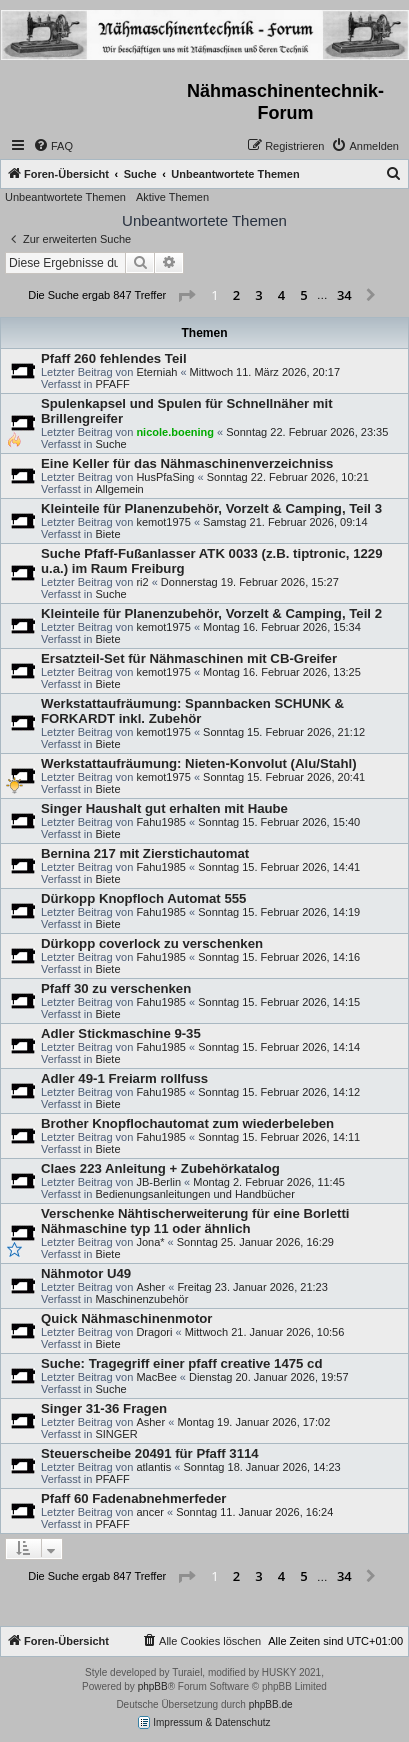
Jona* (150, 1242)
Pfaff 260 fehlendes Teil (114, 358)
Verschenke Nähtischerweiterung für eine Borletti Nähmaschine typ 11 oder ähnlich (195, 1221)
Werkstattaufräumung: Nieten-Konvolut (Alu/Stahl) (199, 763)
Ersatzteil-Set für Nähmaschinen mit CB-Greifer (189, 658)
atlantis (153, 1467)
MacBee (156, 1377)
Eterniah (156, 372)
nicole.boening (175, 432)
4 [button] (281, 295)
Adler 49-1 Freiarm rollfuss (124, 1078)
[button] (186, 296)
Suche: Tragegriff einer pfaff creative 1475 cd (181, 1363)
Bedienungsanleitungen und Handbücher (194, 1194)
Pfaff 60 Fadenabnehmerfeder (133, 1498)
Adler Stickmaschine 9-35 (121, 1033)
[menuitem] (53, 146)
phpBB (153, 1686)
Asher (150, 1287)
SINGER (116, 1434)
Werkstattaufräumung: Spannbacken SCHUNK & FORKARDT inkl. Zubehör (192, 711)
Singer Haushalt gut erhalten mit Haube (164, 808)
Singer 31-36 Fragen (104, 1408)
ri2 (142, 582)
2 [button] (236, 295)
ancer (150, 1512)
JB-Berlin (158, 1182)
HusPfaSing (165, 477)
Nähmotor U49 (86, 1273)
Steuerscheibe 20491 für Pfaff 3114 (150, 1453)
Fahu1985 (161, 822)
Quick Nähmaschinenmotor (126, 1318)
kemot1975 (163, 522)
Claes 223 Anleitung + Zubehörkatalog (160, 1168)
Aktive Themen (172, 197)
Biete (107, 534)
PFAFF (112, 384)
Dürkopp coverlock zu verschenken (152, 943)
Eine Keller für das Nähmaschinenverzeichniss (187, 463)
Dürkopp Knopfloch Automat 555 (143, 898)
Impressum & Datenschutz (204, 1722)
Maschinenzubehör (141, 1299)
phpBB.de (271, 1704)
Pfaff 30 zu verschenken (116, 988)
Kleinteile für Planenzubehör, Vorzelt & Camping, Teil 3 (211, 508)
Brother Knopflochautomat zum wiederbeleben (187, 1123)
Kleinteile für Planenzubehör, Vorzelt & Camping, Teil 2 (211, 613)
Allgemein (119, 489)
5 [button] (303, 295)
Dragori (154, 1332)
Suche (110, 444)
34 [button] (344, 295)
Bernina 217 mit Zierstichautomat (145, 853)
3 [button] (258, 295)
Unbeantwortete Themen (65, 197)
